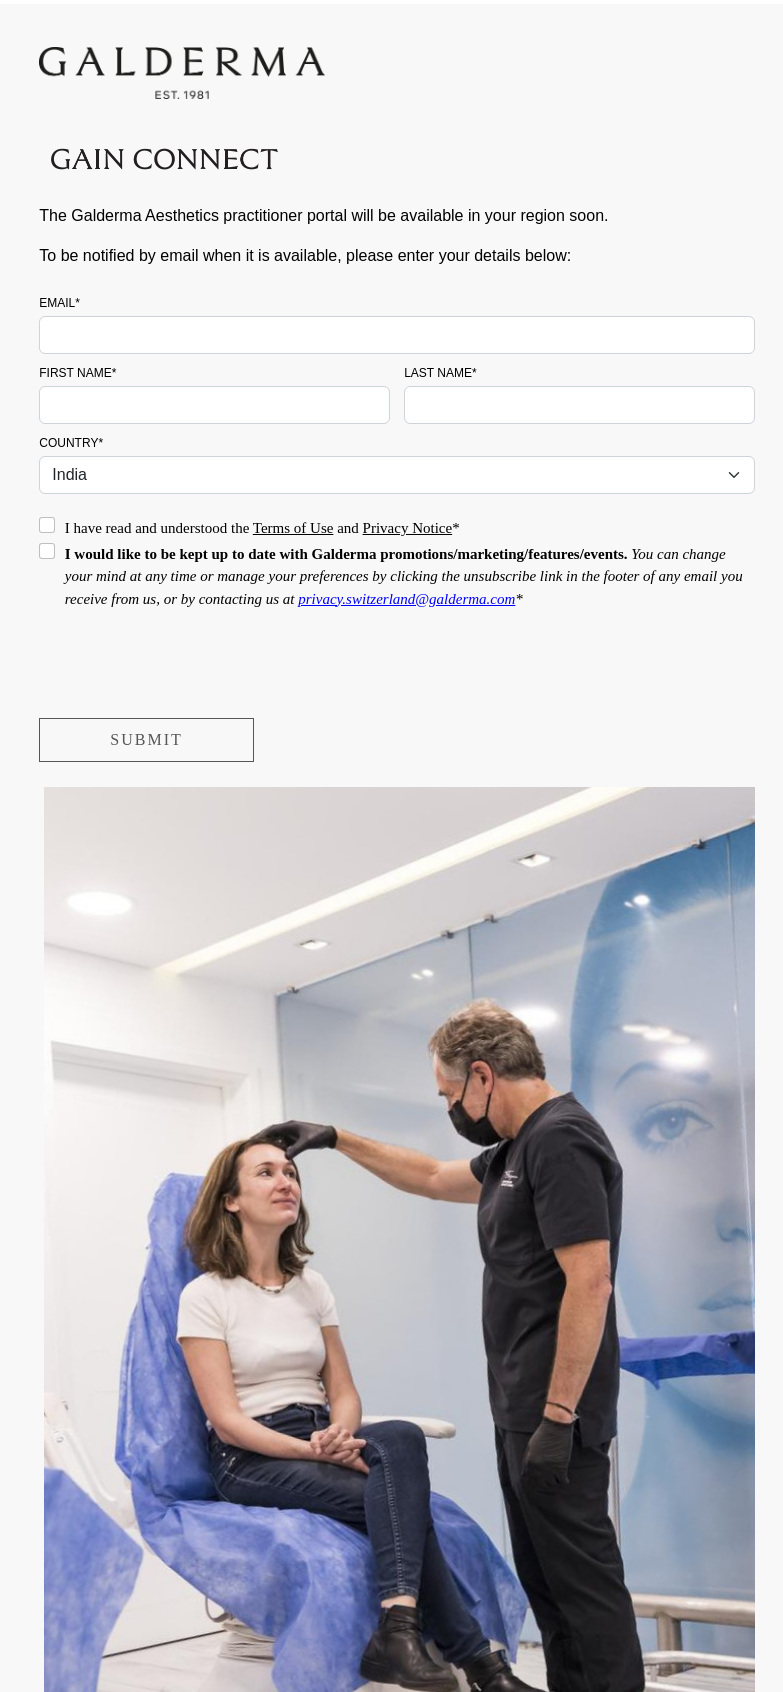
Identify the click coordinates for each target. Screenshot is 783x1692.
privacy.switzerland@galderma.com (406, 599)
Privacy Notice (408, 528)
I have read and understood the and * (262, 528)
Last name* (440, 373)
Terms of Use (293, 528)
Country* (71, 443)
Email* (59, 303)
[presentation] (191, 669)
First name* (77, 373)
